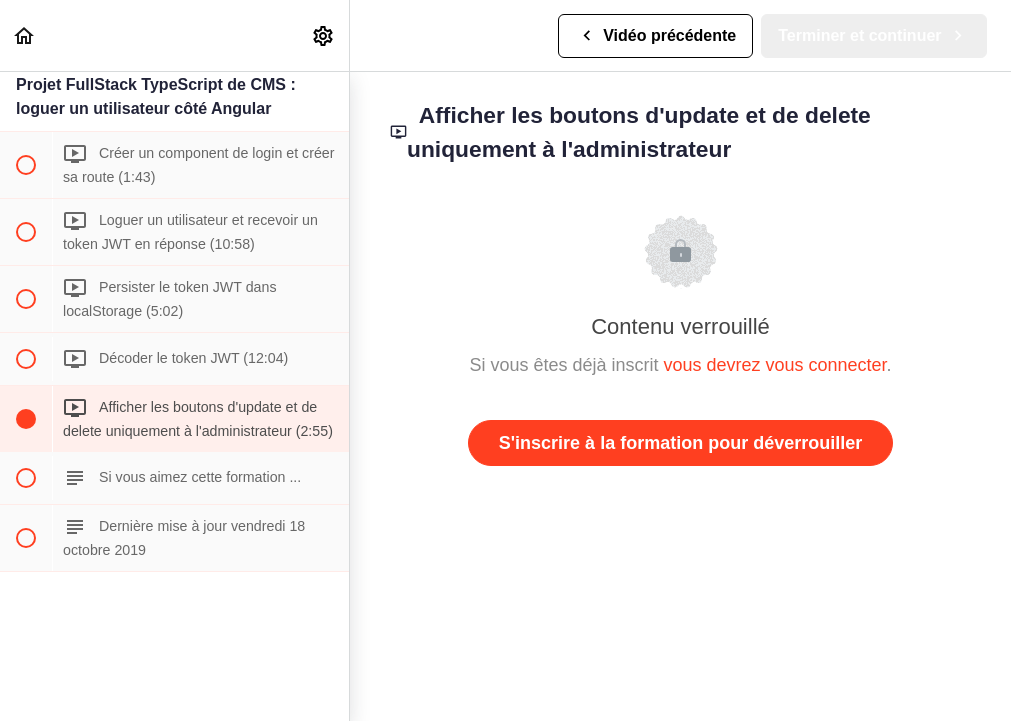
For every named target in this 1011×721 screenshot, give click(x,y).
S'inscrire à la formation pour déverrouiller (680, 443)
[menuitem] (324, 35)
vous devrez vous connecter (774, 365)
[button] (25, 35)
